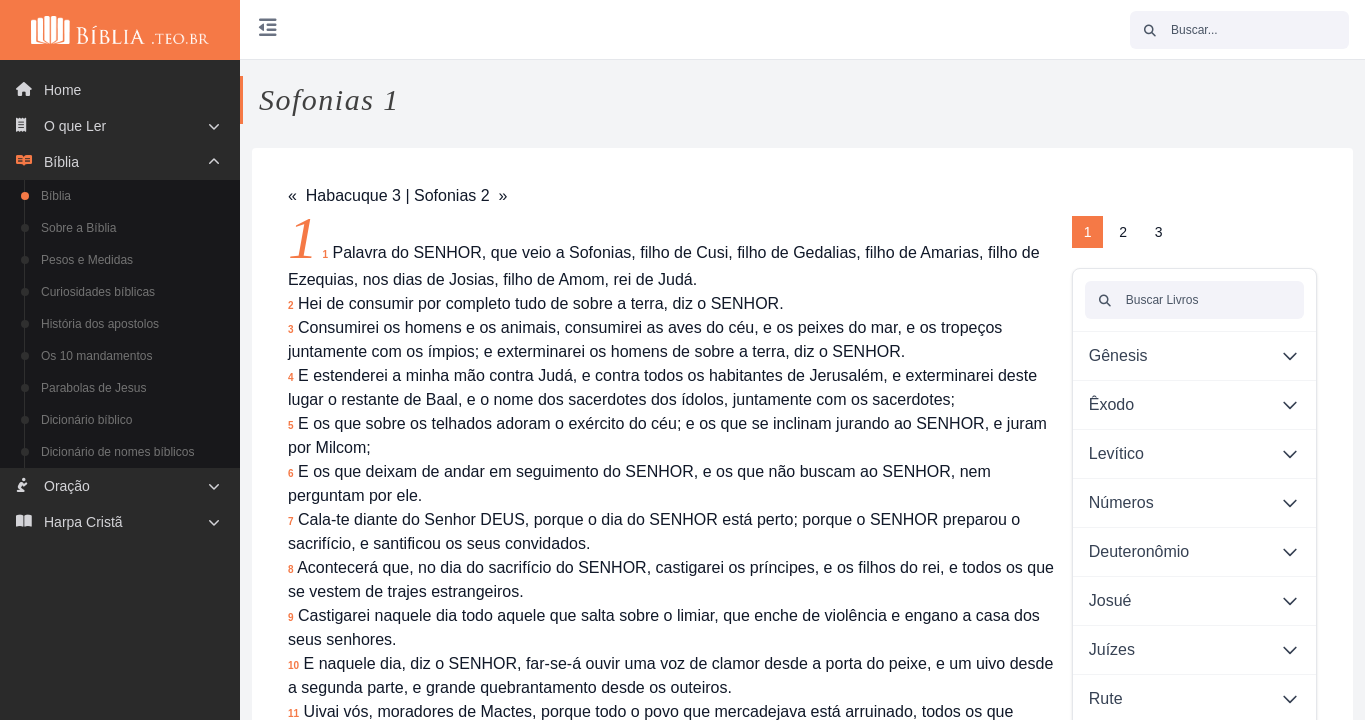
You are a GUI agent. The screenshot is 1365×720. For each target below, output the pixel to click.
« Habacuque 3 (344, 195)
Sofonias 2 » (460, 195)
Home (48, 90)
